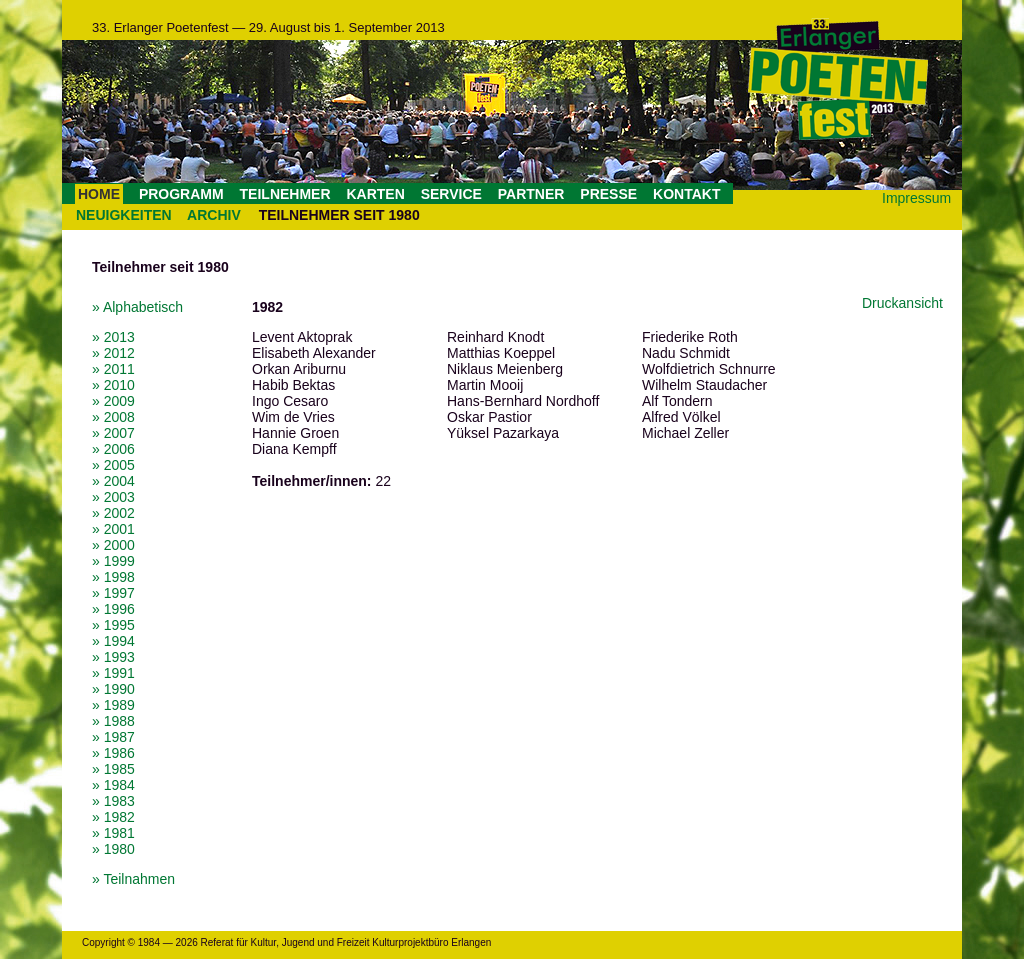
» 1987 (113, 737)
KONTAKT (686, 194)
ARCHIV (214, 215)
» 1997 (113, 593)
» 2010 (113, 385)
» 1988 (113, 721)
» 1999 (113, 561)
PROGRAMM (181, 194)
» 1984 (113, 785)
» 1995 (113, 625)
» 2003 (113, 497)
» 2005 (113, 465)
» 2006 (113, 449)
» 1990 (113, 689)
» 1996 (113, 609)
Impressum (916, 198)
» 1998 (113, 577)
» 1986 (113, 753)
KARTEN (375, 194)
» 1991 (113, 673)
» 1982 (113, 817)
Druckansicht (902, 303)
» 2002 (113, 513)
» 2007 (113, 433)
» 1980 (113, 849)
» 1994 (113, 641)
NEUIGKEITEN (124, 215)
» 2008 (113, 417)
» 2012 (113, 353)
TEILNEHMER (285, 194)
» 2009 (113, 401)
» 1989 (113, 705)
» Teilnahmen (133, 879)
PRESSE (608, 194)
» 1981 (113, 833)
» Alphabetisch (137, 307)
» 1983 (113, 801)
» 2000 (113, 545)
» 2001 (113, 529)
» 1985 (113, 769)
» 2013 (113, 337)
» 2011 (113, 369)
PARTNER (531, 194)
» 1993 (113, 657)
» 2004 (113, 481)
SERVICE (451, 194)
